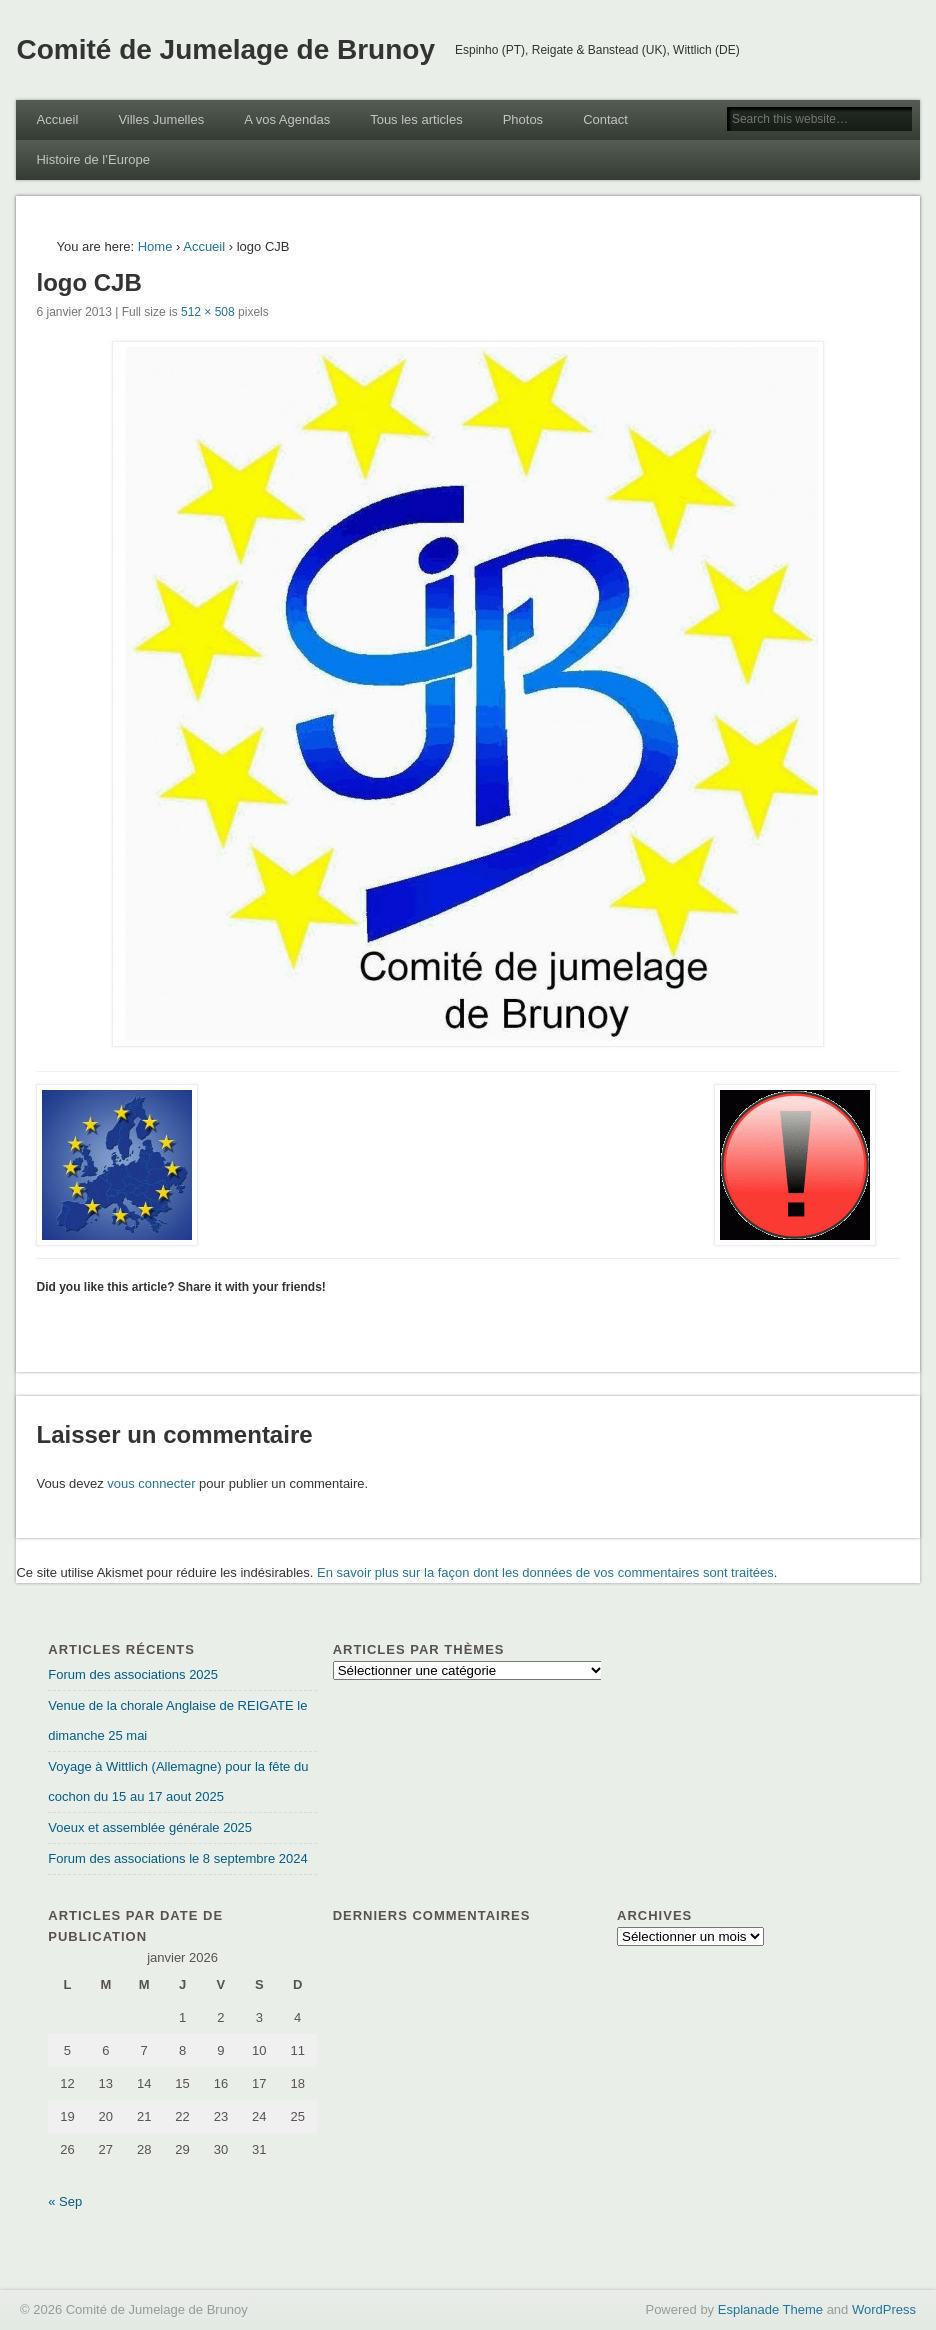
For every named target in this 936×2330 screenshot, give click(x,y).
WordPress (884, 2309)
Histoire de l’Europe (92, 159)
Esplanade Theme (770, 2309)
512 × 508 (208, 312)
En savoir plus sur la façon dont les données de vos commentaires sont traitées (545, 1572)
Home (155, 246)
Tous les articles (416, 119)
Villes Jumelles (161, 119)
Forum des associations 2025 (133, 1674)
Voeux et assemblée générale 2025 (150, 1827)
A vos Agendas (287, 119)
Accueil (57, 119)
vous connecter (151, 1483)
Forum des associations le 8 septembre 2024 (177, 1858)
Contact (605, 119)
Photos (523, 119)
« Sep (65, 2201)
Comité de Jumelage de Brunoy (225, 49)
